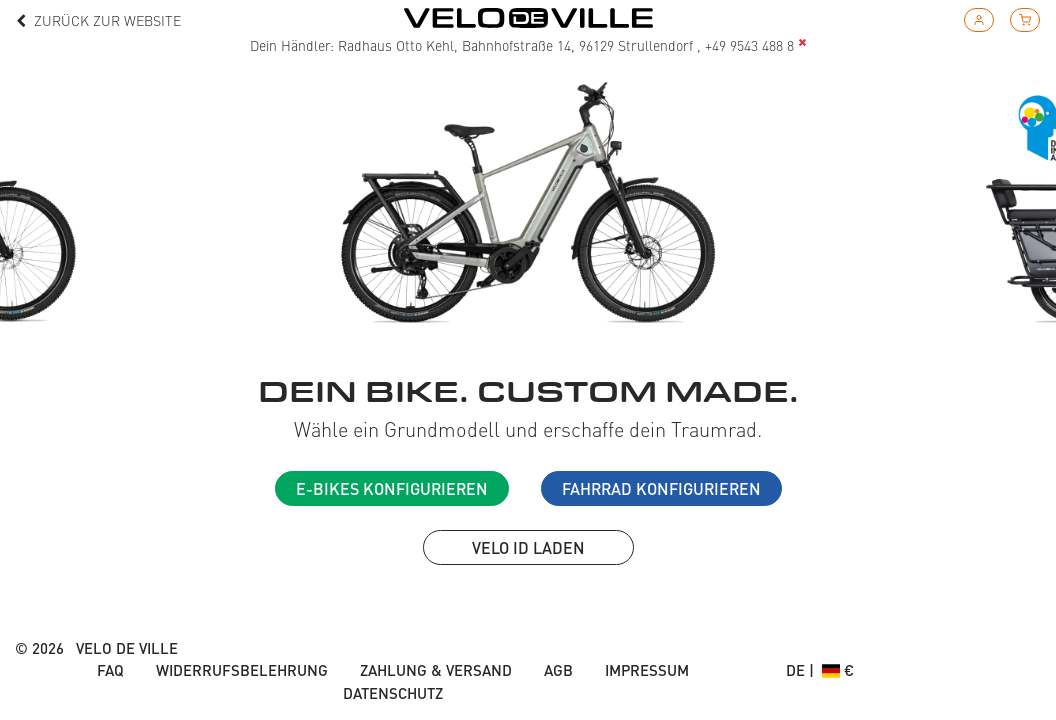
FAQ (110, 670)
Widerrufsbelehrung (242, 670)
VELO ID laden (528, 547)
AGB (558, 670)
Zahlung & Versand (436, 670)
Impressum (647, 670)
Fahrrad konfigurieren (661, 488)
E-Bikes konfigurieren (392, 488)
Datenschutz (393, 693)
